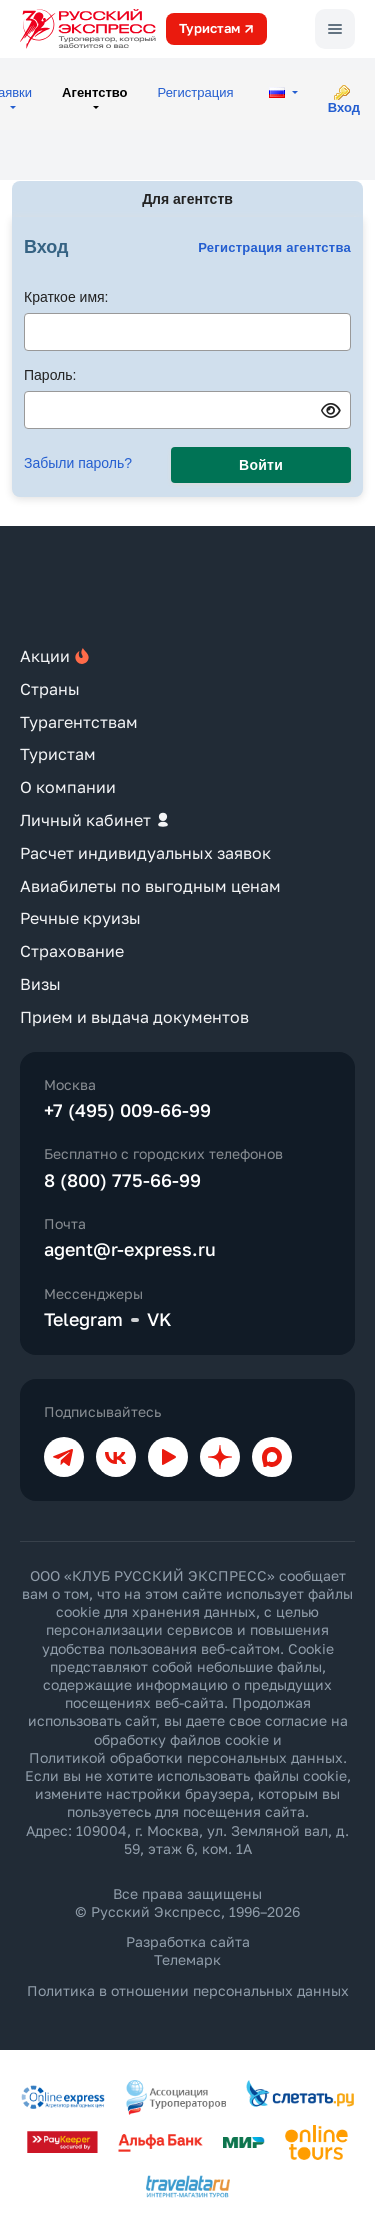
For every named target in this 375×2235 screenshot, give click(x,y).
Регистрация (196, 92)
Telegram (83, 1319)
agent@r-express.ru (130, 1249)
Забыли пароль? (78, 463)
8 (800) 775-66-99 (122, 1180)
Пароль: (50, 375)
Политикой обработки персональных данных (186, 1757)
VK (159, 1319)
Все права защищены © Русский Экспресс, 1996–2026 (187, 1902)
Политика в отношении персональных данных (188, 1990)
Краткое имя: (66, 297)
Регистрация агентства (274, 247)
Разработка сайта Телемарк (188, 1950)
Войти (261, 465)
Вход (344, 107)
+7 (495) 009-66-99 (127, 1110)
